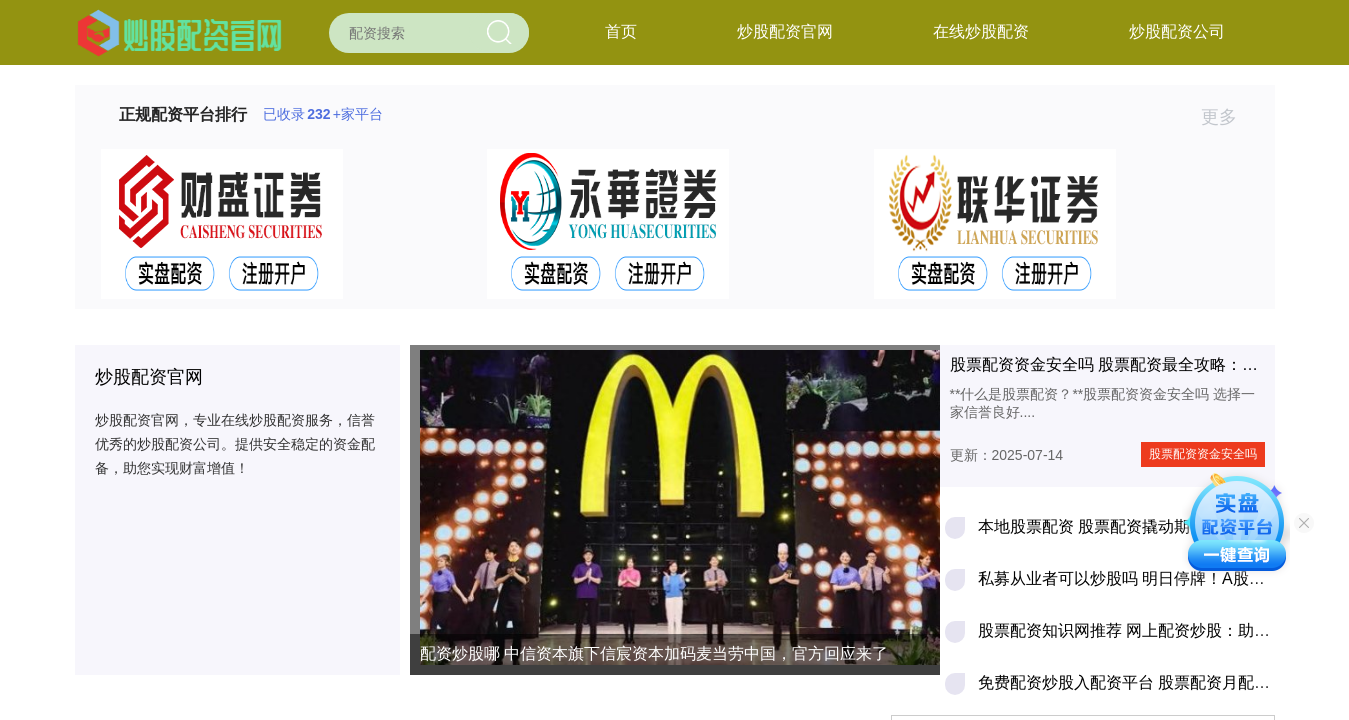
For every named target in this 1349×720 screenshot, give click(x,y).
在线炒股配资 (981, 31)
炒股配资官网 (785, 31)
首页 (621, 31)
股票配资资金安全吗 (1203, 454)
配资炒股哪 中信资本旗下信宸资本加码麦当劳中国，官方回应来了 (654, 653)
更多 (1227, 117)
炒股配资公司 (1177, 31)
